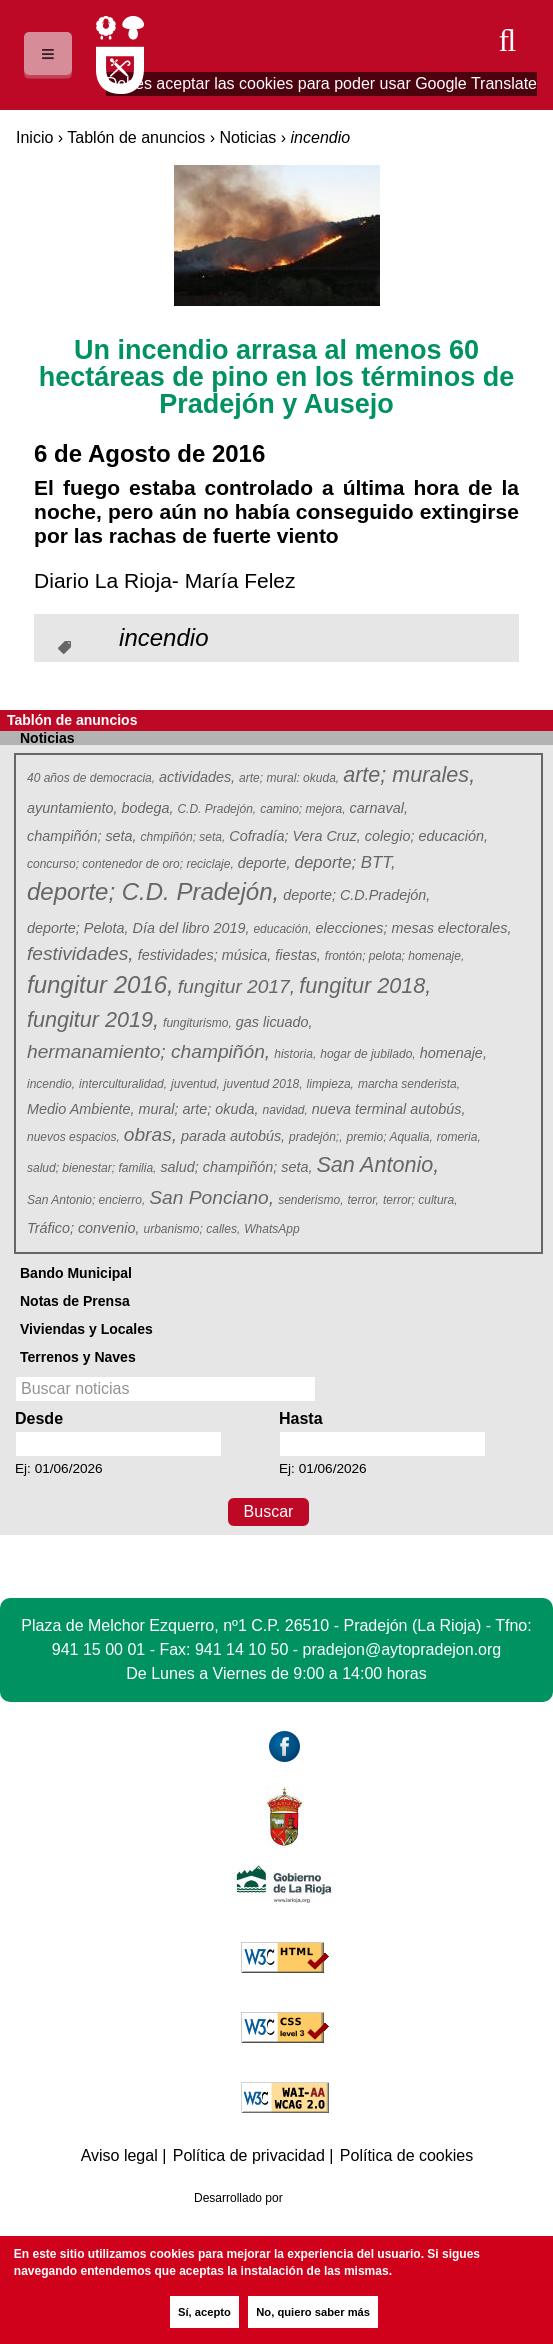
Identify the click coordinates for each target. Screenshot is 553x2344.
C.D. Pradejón (216, 809)
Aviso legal (119, 2155)
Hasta (301, 1418)
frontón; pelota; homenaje (395, 956)
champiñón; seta (82, 836)
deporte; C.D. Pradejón (151, 892)
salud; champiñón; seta (236, 1167)
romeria (459, 1137)
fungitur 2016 (99, 985)
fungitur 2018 (364, 986)
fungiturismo (197, 1023)
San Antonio (376, 1165)
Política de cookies (406, 2155)
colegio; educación (426, 836)
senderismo (311, 1200)
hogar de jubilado (368, 1054)
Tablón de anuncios (136, 137)
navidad (285, 1110)
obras (150, 1134)
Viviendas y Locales (86, 1329)
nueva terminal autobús (389, 1109)
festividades (79, 953)
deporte (264, 863)
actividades (197, 777)
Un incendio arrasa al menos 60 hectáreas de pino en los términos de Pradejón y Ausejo (277, 377)
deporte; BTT (345, 862)
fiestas (298, 955)
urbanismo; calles (192, 1229)
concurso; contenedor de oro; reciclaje (130, 864)
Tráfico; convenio (83, 1228)
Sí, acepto (204, 2312)
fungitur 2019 (92, 1020)
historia (295, 1054)
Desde (39, 1418)
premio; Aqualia (390, 1137)
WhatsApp (273, 1229)
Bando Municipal (76, 1273)
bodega (147, 808)
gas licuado (274, 1022)
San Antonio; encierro (86, 1200)
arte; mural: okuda (289, 778)
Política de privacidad (249, 2155)
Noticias (247, 137)
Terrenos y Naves (78, 1357)
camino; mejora (303, 809)
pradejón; (316, 1137)
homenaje (453, 1053)
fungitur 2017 (236, 986)
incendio (51, 1084)
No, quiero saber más (313, 2312)
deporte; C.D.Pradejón (356, 895)
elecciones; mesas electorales (413, 928)
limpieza (331, 1084)
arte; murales (408, 775)
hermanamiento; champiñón (148, 1051)
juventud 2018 (263, 1084)
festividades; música (205, 955)
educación (282, 929)
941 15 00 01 (98, 1649)
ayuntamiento (72, 808)
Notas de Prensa (75, 1301)
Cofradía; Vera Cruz (294, 836)
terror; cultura (420, 1200)
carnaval (379, 808)
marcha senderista (409, 1084)
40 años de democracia (91, 778)
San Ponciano (210, 1197)
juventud (195, 1084)
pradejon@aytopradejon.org (402, 1649)
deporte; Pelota (78, 928)
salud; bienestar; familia (92, 1168)
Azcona (325, 2198)
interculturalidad (123, 1084)
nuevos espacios (73, 1137)
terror (364, 1200)
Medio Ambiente (80, 1109)
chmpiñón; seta (183, 837)
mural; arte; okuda (198, 1109)
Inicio (34, 137)
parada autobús (233, 1136)
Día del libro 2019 (191, 928)
